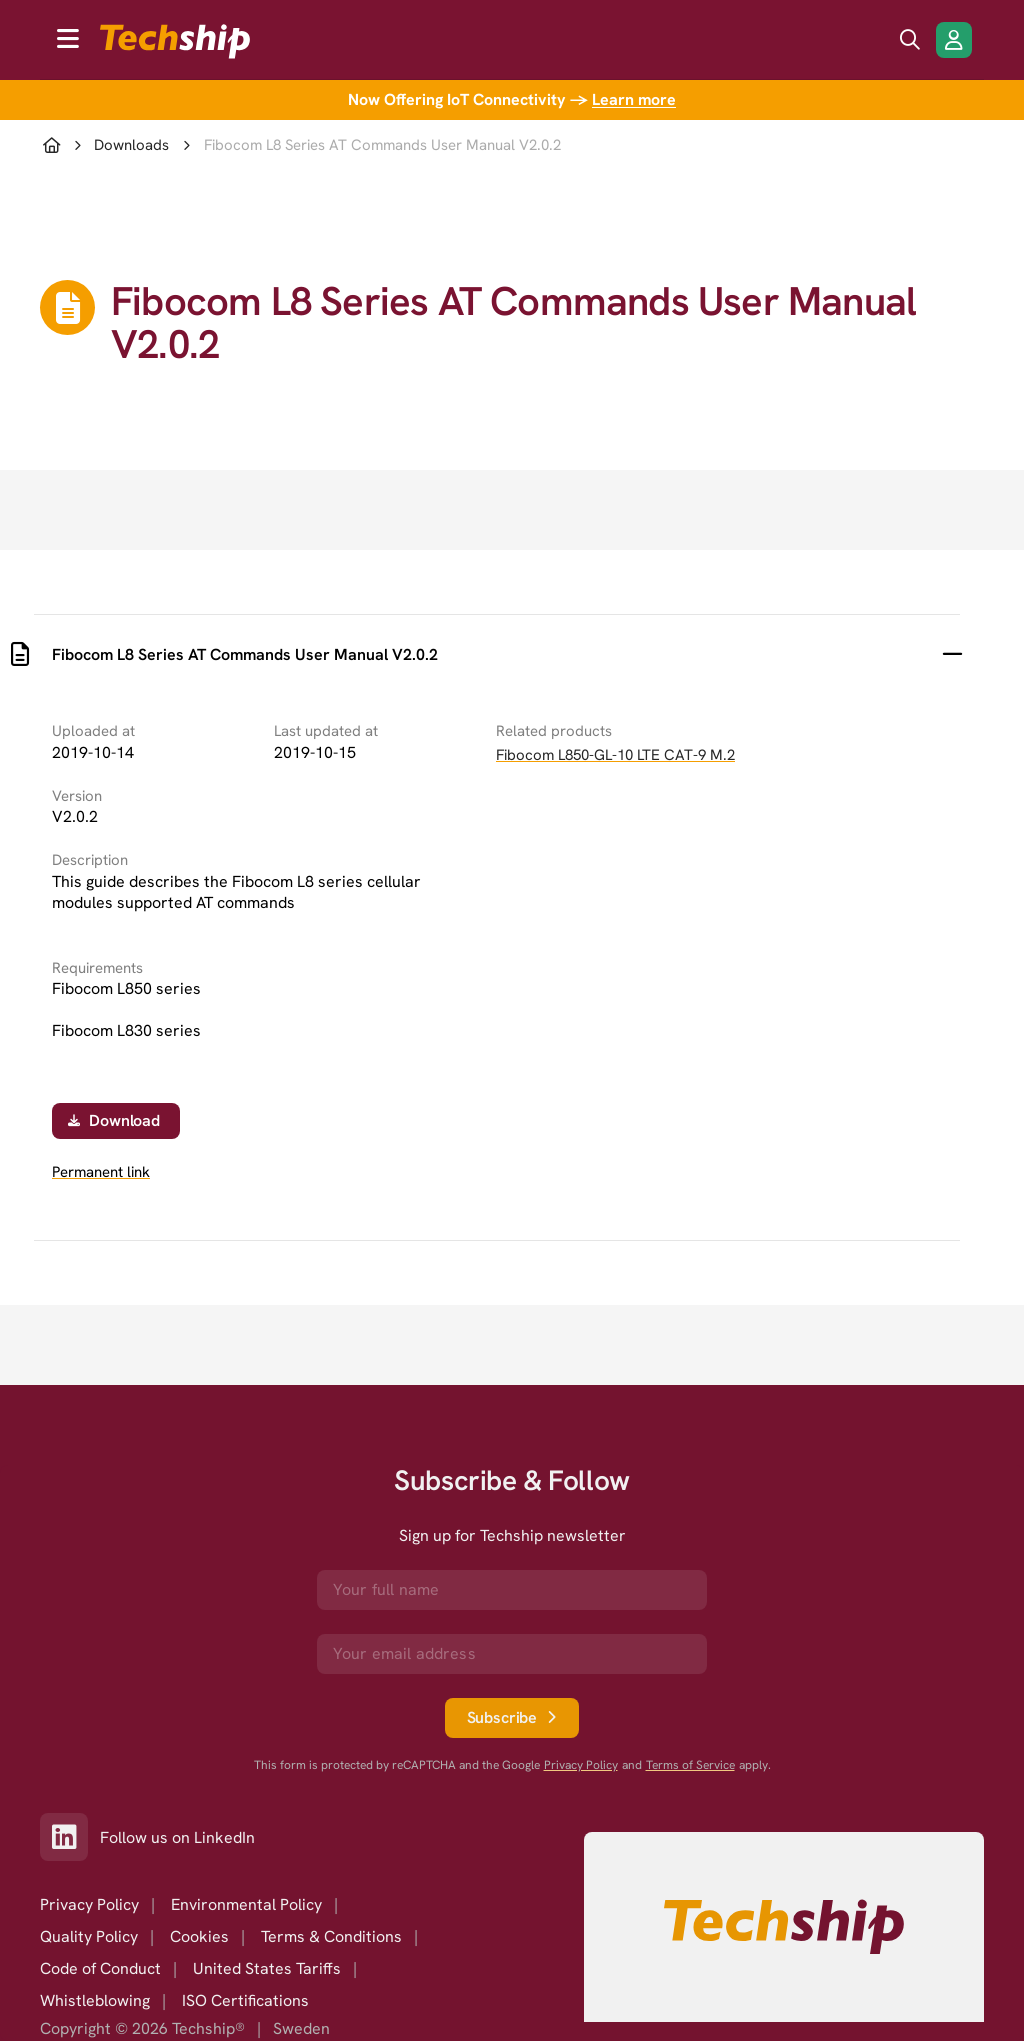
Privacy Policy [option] (89, 1904)
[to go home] (175, 41)
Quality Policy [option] (89, 1936)
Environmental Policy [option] (246, 1904)
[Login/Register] (954, 40)
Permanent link (101, 1172)
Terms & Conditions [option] (331, 1936)
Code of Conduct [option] (100, 1968)
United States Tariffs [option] (267, 1968)
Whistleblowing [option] (95, 2000)
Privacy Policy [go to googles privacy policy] (581, 1765)
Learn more (634, 99)
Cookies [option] (199, 1936)
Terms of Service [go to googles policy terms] (690, 1765)
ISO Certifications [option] (245, 2000)
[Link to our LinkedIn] (70, 1837)
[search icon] (910, 40)
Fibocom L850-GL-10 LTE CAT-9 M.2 (615, 755)
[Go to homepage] (784, 1927)
